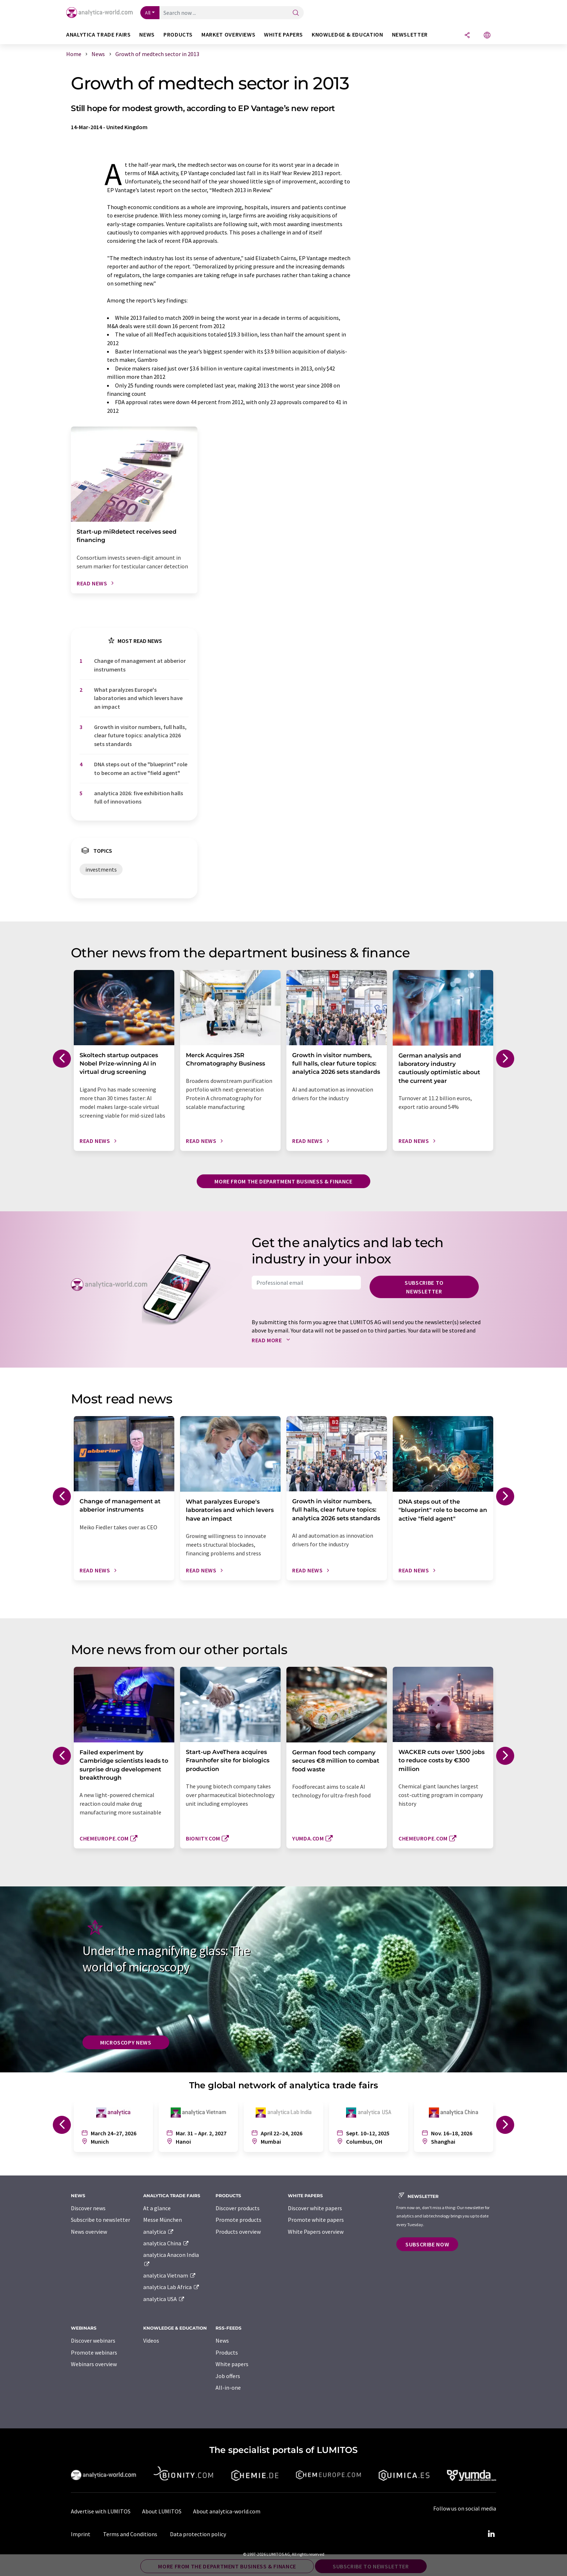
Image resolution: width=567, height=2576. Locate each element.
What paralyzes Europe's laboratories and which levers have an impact (138, 698)
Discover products (238, 2208)
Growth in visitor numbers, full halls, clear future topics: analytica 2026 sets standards (140, 735)
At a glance (157, 2208)
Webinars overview (94, 2364)
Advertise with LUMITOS (101, 2511)
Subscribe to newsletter (424, 1287)
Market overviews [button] (228, 34)
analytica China (166, 2243)
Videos (151, 2340)
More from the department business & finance (283, 1181)
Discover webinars (93, 2340)
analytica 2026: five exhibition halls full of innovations (138, 797)
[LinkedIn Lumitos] (491, 2534)
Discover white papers (315, 2208)
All (148, 12)
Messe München (162, 2219)
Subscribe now (427, 2244)
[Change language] (487, 35)
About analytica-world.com (226, 2511)
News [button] (147, 34)
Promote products (238, 2219)
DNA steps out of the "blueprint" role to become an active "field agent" (140, 768)
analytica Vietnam (169, 2275)
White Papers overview (316, 2231)
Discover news (88, 2208)
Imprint (80, 2534)
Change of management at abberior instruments (140, 665)
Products (227, 2352)
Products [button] (178, 34)
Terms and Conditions (130, 2534)
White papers (232, 2364)
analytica (158, 2231)
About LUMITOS (162, 2511)
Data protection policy (198, 2534)
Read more (272, 1340)
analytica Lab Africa (171, 2287)
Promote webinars (94, 2352)
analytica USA (164, 2298)
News (222, 2340)
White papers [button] (283, 34)
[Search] (296, 13)
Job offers (228, 2376)
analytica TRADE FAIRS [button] (98, 34)
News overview (89, 2231)
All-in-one (228, 2387)
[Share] (467, 35)
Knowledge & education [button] (347, 34)
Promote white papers (316, 2219)
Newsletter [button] (410, 34)
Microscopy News (126, 2042)
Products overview (238, 2231)
